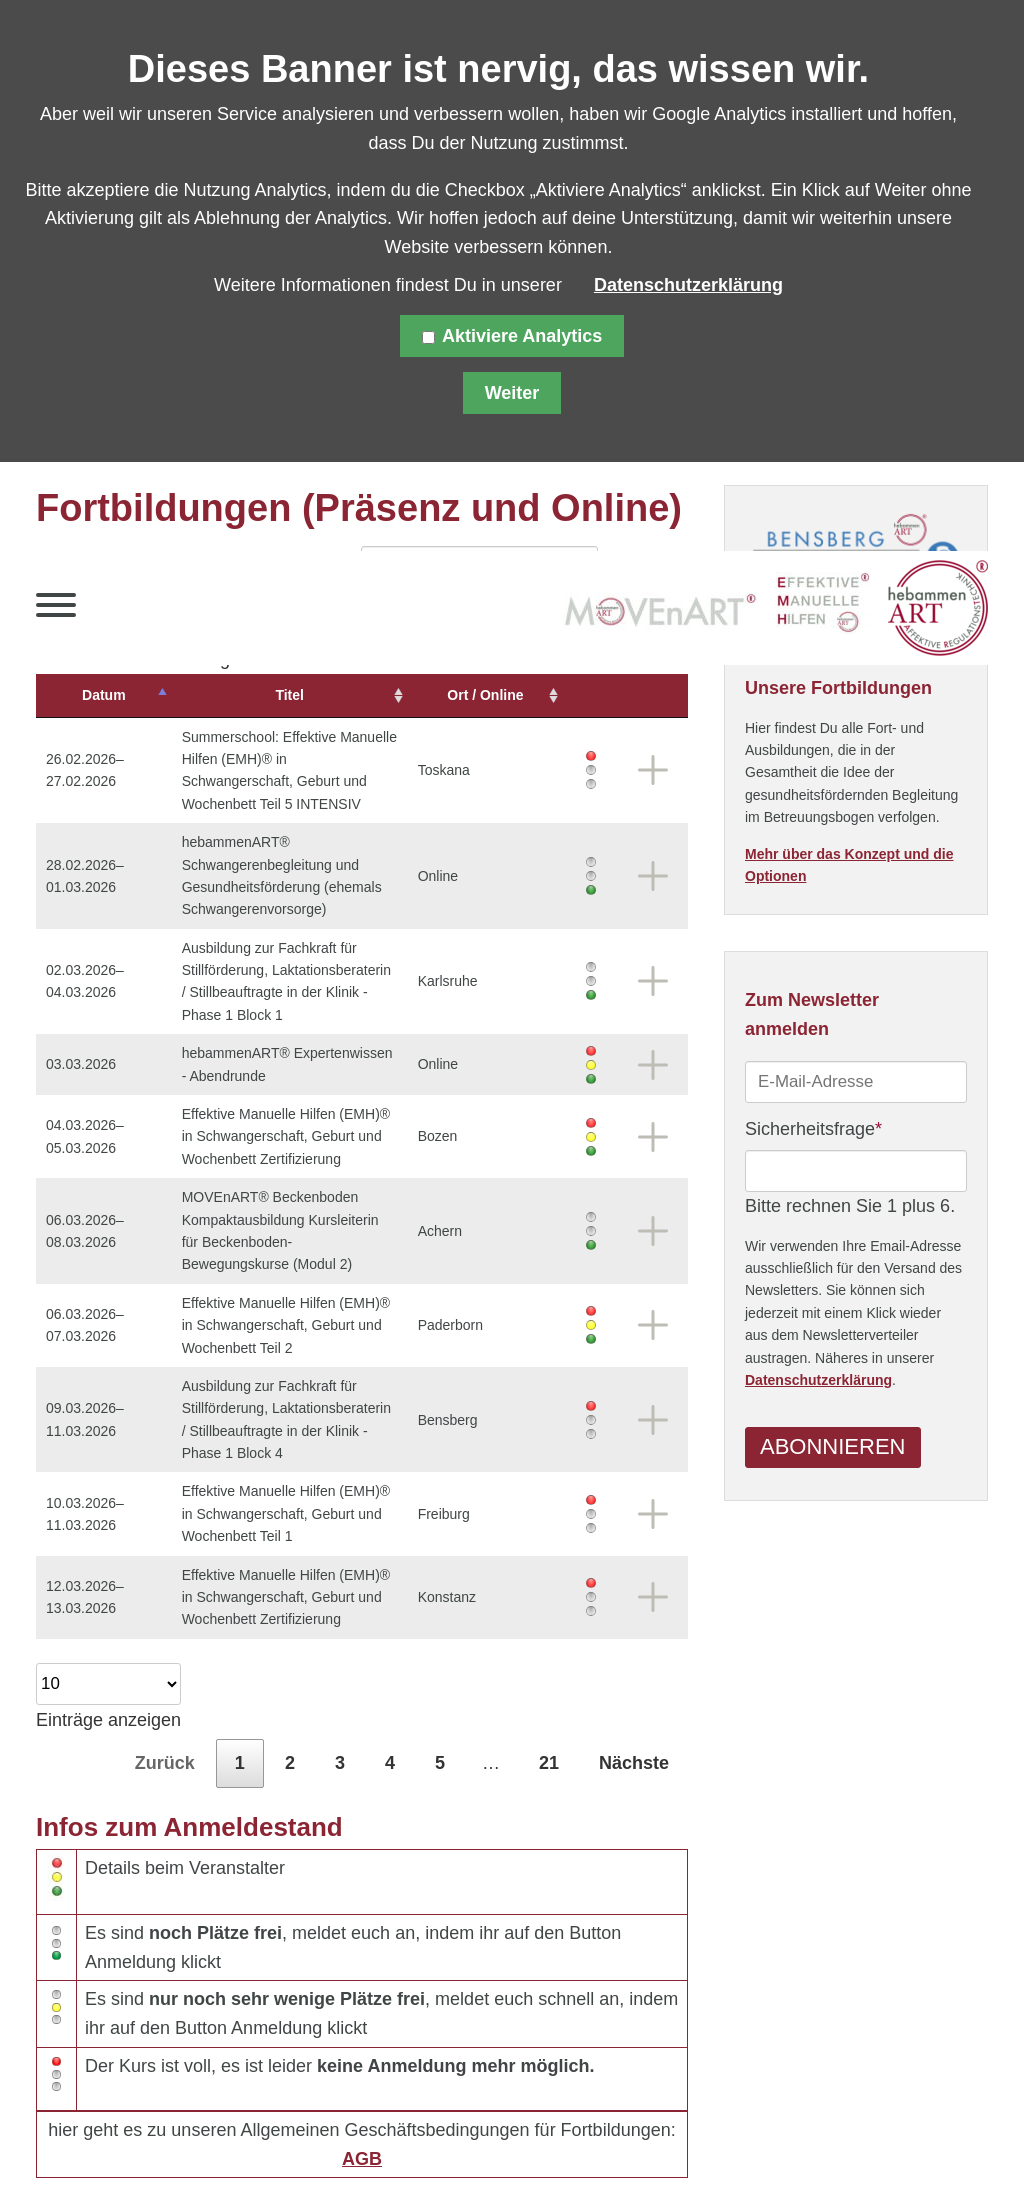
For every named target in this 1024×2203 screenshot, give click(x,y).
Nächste (634, 1651)
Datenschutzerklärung (818, 1384)
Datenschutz (225, 2152)
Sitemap (120, 2152)
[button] (56, 609)
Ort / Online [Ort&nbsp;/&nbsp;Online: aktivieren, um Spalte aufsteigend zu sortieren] (514, 695)
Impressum (344, 2152)
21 (549, 1651)
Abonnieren (832, 1451)
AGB (362, 2047)
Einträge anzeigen (108, 1584)
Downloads (636, 2152)
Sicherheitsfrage (813, 1129)
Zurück (165, 1651)
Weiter (512, 393)
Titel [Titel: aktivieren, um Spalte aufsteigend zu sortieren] (296, 695)
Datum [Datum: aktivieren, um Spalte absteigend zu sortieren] (92, 695)
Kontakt (442, 2152)
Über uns (532, 2152)
